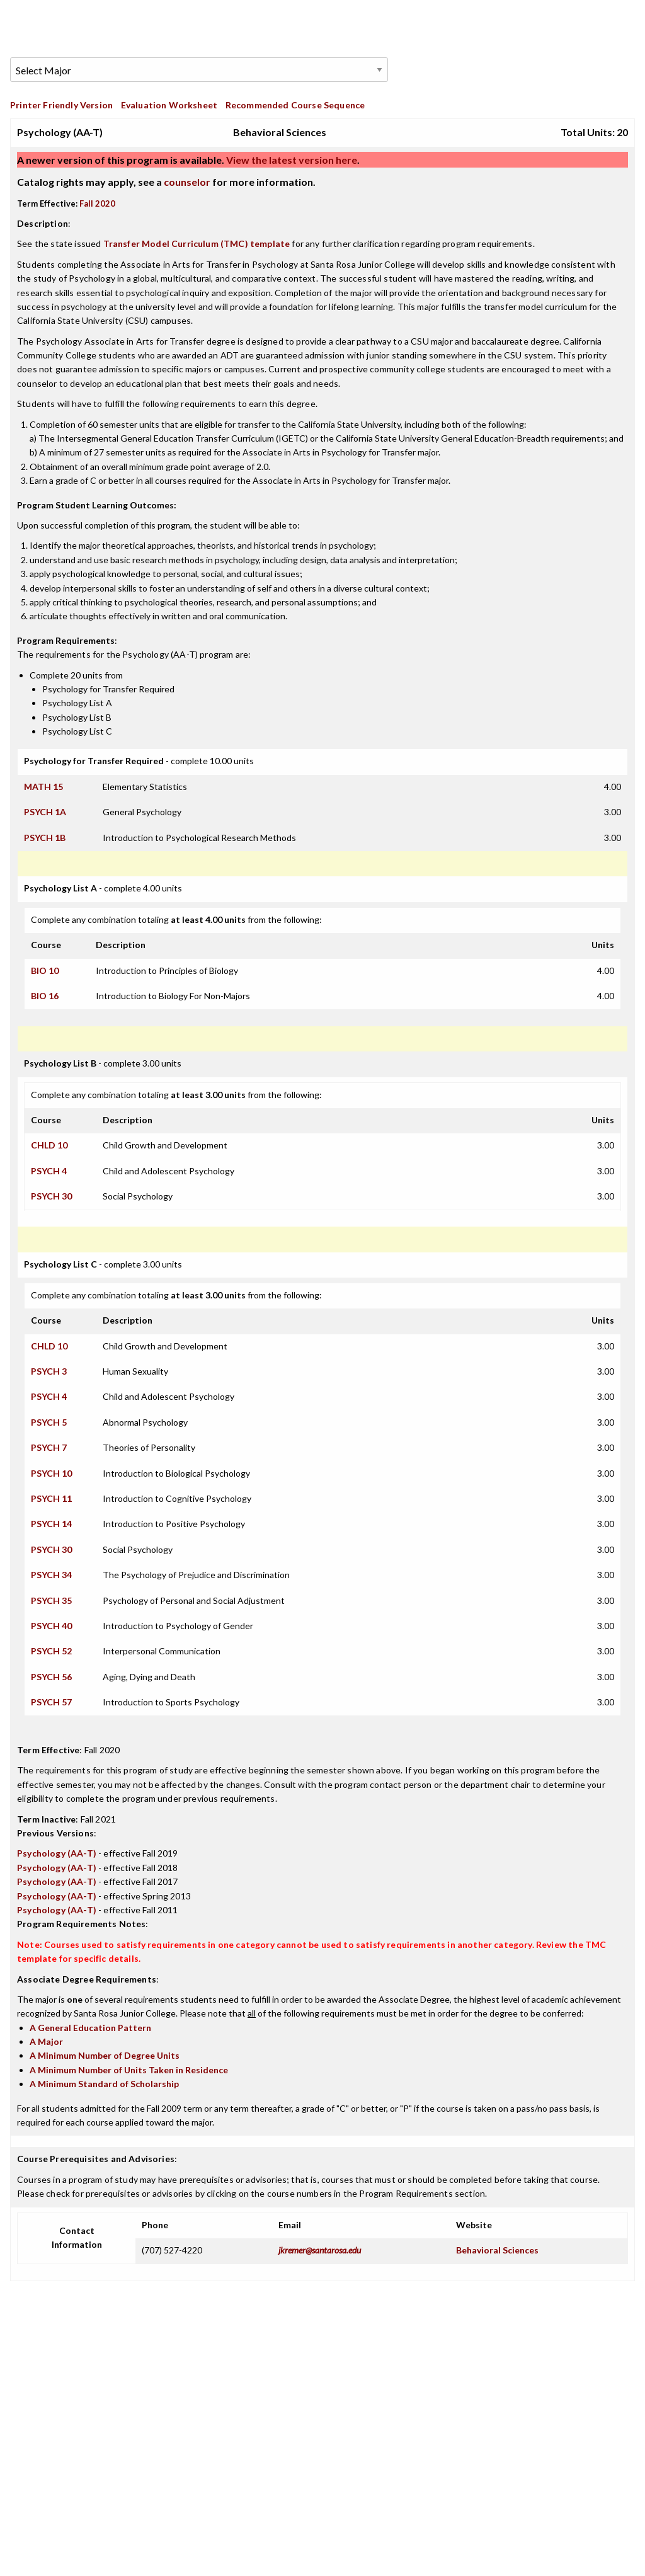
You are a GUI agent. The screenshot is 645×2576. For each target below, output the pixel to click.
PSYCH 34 (51, 1574)
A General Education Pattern (90, 2027)
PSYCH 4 (49, 1170)
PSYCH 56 (51, 1676)
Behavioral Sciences (497, 2250)
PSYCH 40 (51, 1625)
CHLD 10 (49, 1145)
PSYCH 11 (51, 1498)
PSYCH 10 (51, 1473)
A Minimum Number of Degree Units (105, 2055)
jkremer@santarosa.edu (319, 2250)
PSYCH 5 (49, 1422)
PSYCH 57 (51, 1702)
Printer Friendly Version (61, 105)
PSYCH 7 (49, 1447)
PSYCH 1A (45, 811)
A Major (46, 2041)
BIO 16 (45, 995)
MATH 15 (43, 786)
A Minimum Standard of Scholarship (104, 2083)
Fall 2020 (97, 203)
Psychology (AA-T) (56, 1853)
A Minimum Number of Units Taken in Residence (129, 2069)
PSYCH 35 (51, 1600)
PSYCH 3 (49, 1371)
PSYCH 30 (51, 1196)
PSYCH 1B (45, 837)
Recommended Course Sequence (295, 105)
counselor (187, 182)
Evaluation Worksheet (169, 105)
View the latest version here (290, 160)
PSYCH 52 (51, 1651)
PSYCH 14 (51, 1523)
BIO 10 (45, 970)
